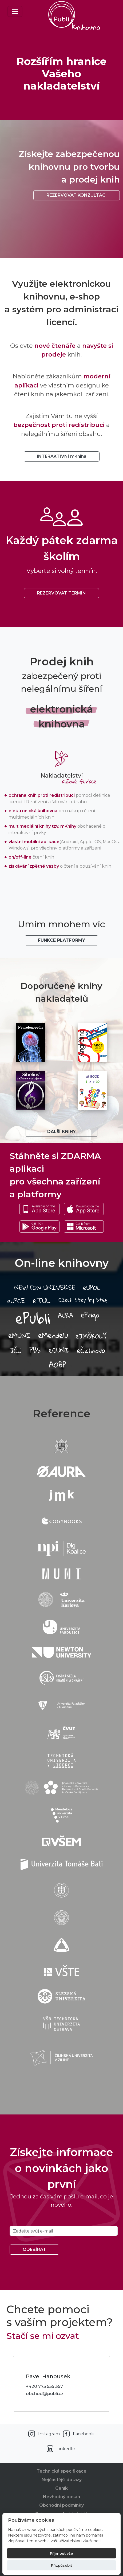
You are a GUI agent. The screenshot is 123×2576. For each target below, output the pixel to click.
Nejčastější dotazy (62, 2479)
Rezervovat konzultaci (76, 195)
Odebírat (34, 2249)
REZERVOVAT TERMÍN (61, 593)
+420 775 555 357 (44, 2386)
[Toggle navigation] (14, 11)
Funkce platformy (61, 940)
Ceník (61, 2488)
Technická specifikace (61, 2471)
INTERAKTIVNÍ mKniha (61, 456)
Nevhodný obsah (61, 2496)
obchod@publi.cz (45, 2393)
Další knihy (61, 1131)
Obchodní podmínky (61, 2505)
